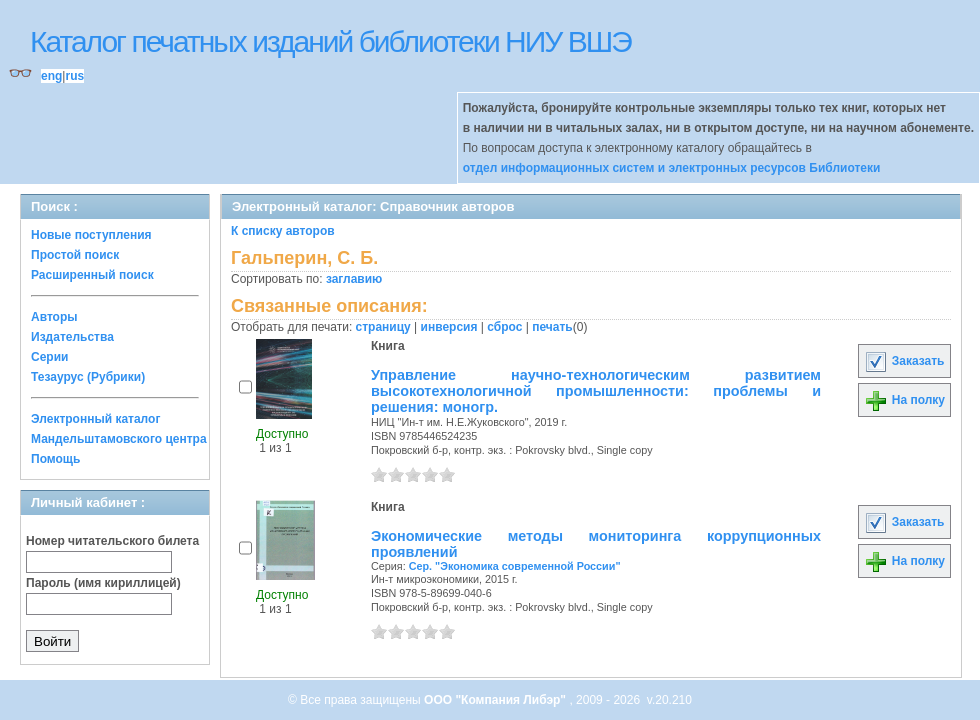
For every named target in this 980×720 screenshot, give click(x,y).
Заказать (904, 361)
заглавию (354, 279)
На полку (904, 400)
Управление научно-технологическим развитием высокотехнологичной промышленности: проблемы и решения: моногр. (596, 391)
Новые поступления (91, 235)
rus (74, 76)
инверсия (449, 327)
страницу (383, 327)
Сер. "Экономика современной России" (515, 566)
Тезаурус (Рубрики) (88, 377)
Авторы (54, 317)
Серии (49, 357)
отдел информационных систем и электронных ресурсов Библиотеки (672, 168)
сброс (504, 327)
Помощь (55, 459)
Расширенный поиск (92, 275)
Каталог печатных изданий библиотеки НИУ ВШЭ (330, 41)
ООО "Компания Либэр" (496, 700)
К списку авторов (283, 231)
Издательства (72, 337)
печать (552, 327)
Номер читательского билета (112, 541)
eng (51, 76)
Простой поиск (75, 255)
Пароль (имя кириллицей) (103, 583)
